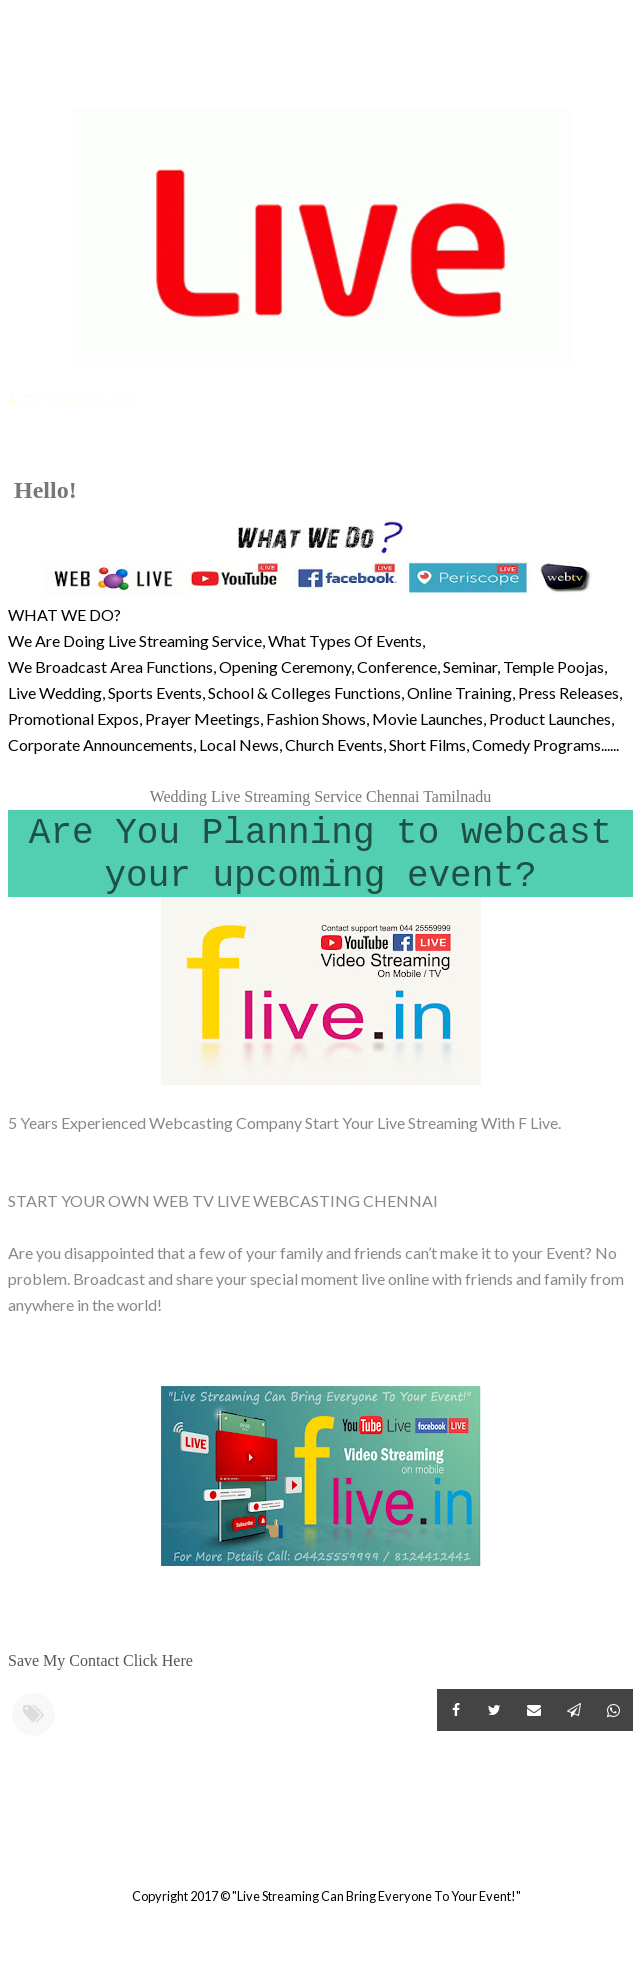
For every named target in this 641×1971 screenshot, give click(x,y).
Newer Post (11, 1847)
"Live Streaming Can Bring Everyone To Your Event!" (376, 1896)
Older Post (630, 1847)
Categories (75, 76)
